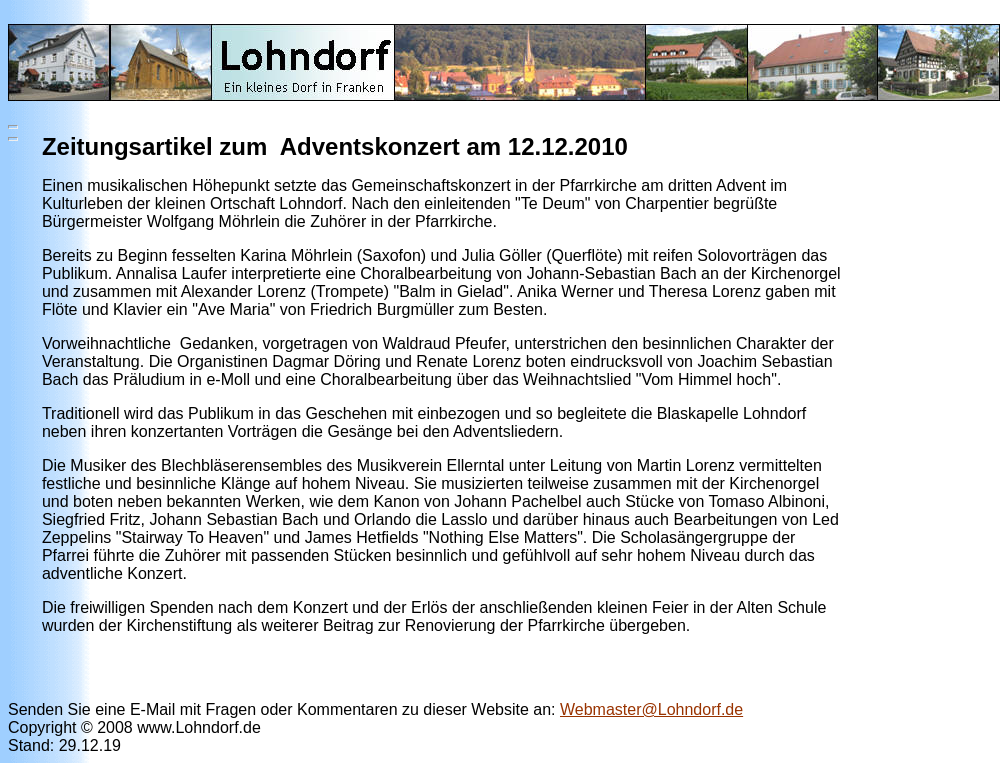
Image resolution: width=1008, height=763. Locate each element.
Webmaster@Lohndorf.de (651, 709)
